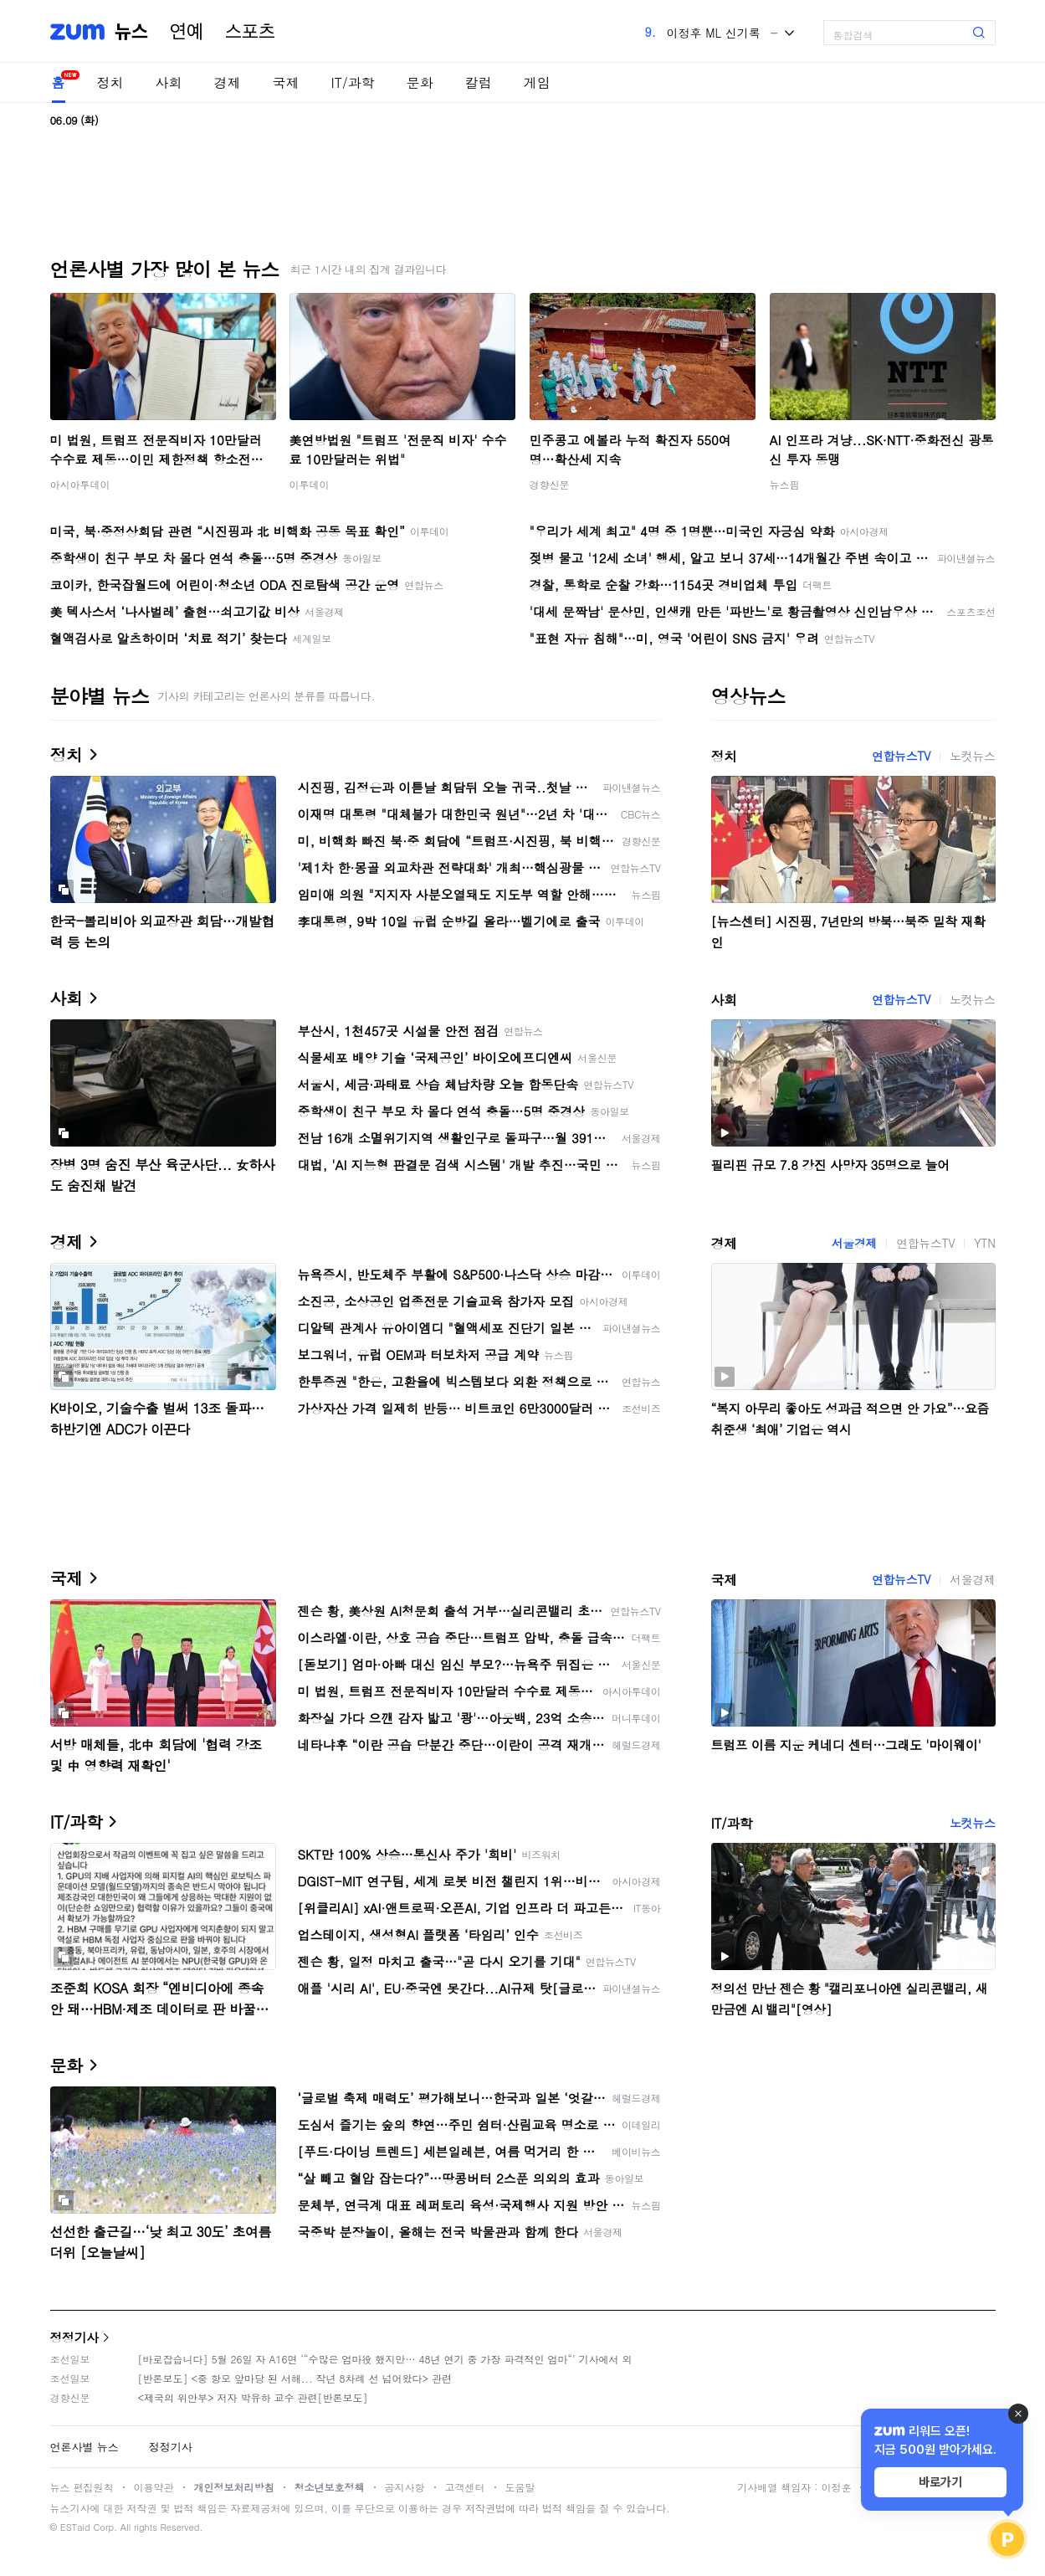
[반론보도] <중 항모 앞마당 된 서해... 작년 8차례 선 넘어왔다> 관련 (295, 2378)
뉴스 (131, 32)
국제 (286, 82)
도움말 (520, 2487)
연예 (186, 32)
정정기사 (74, 2337)
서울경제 (854, 1242)
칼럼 (478, 82)
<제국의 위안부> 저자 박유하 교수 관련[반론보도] (253, 2397)
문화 (420, 82)
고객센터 (465, 2487)
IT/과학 (353, 82)
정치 (110, 82)
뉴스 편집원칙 (82, 2487)
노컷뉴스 (972, 755)
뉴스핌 (785, 484)
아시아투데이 (80, 484)
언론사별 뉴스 (84, 2447)
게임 (537, 82)
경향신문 (550, 484)
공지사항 (405, 2487)
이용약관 (154, 2487)
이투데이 (309, 484)
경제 (227, 82)
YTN (984, 1242)
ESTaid (75, 2527)
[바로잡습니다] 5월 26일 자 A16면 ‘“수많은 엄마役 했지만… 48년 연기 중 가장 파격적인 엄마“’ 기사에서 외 (385, 2359)
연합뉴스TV (901, 755)
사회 (169, 82)
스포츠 (250, 32)
